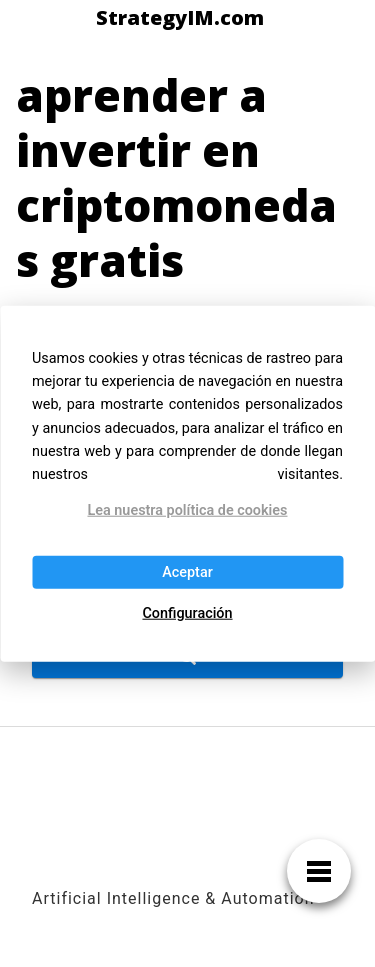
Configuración (187, 613)
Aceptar (187, 571)
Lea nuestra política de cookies (187, 510)
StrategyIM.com (180, 18)
